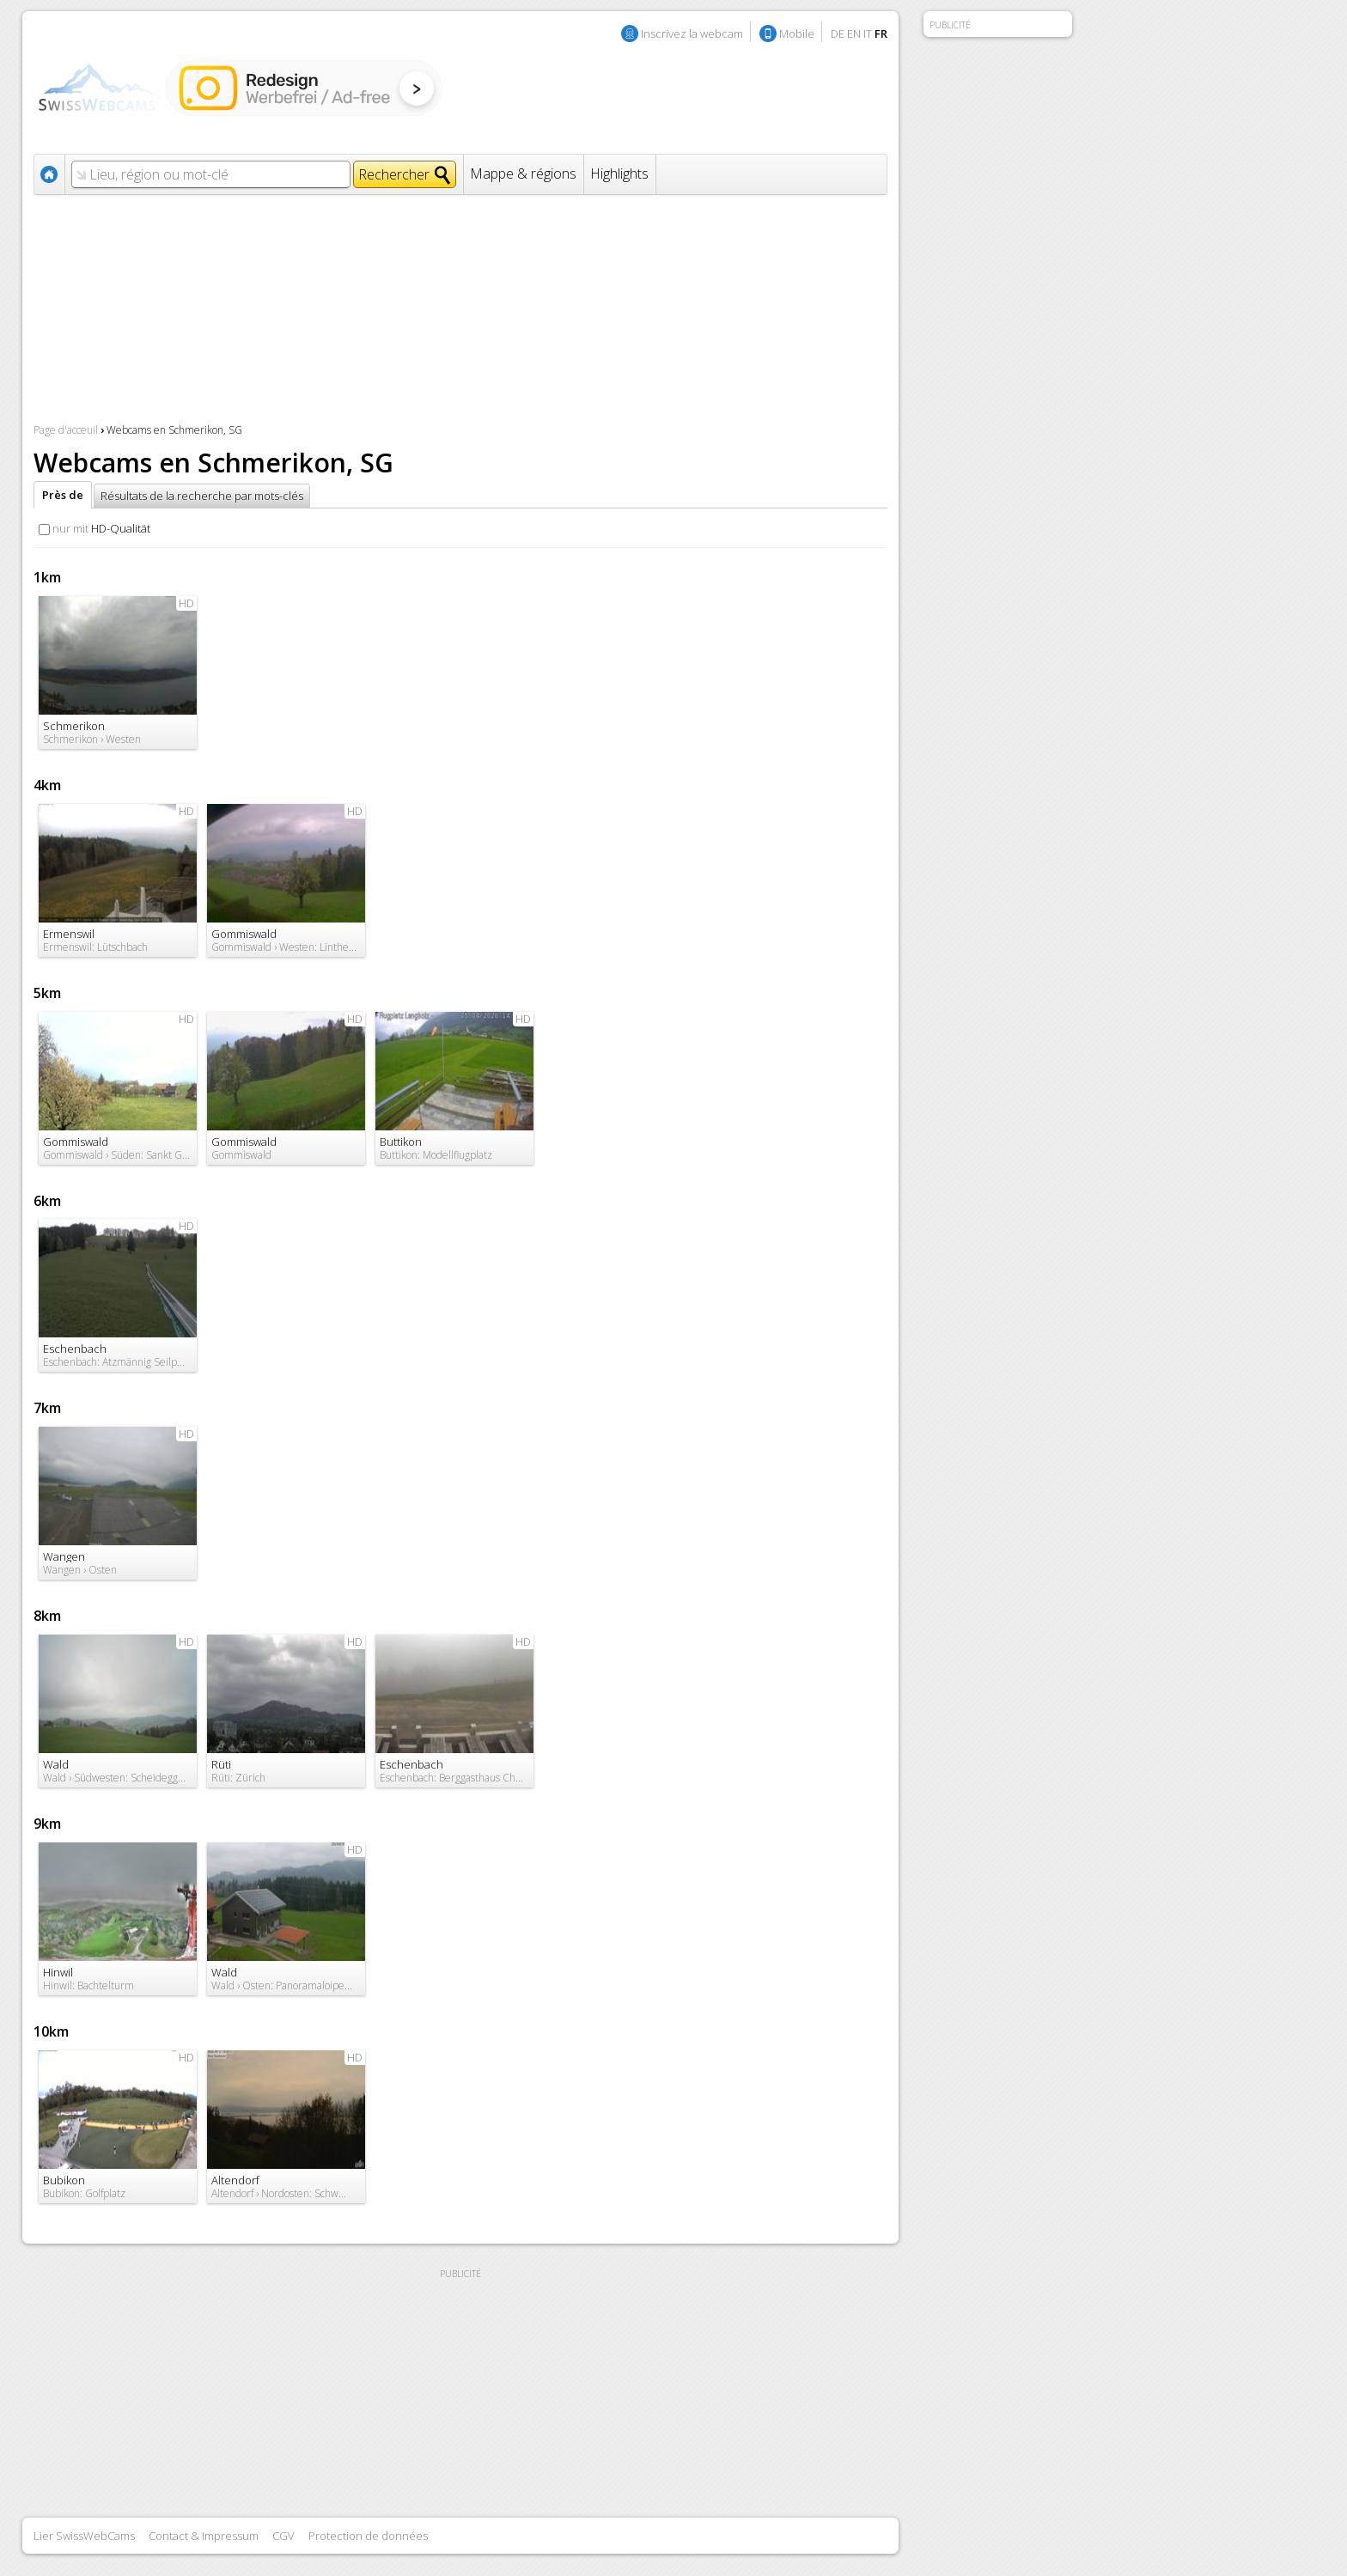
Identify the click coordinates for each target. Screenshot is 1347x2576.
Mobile (796, 33)
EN (854, 33)
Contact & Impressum (204, 2535)
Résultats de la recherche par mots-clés (202, 495)
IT (867, 33)
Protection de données (368, 2535)
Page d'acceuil (66, 430)
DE (837, 33)
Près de (62, 494)
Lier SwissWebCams (84, 2535)
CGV (283, 2535)
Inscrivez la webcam (692, 33)
